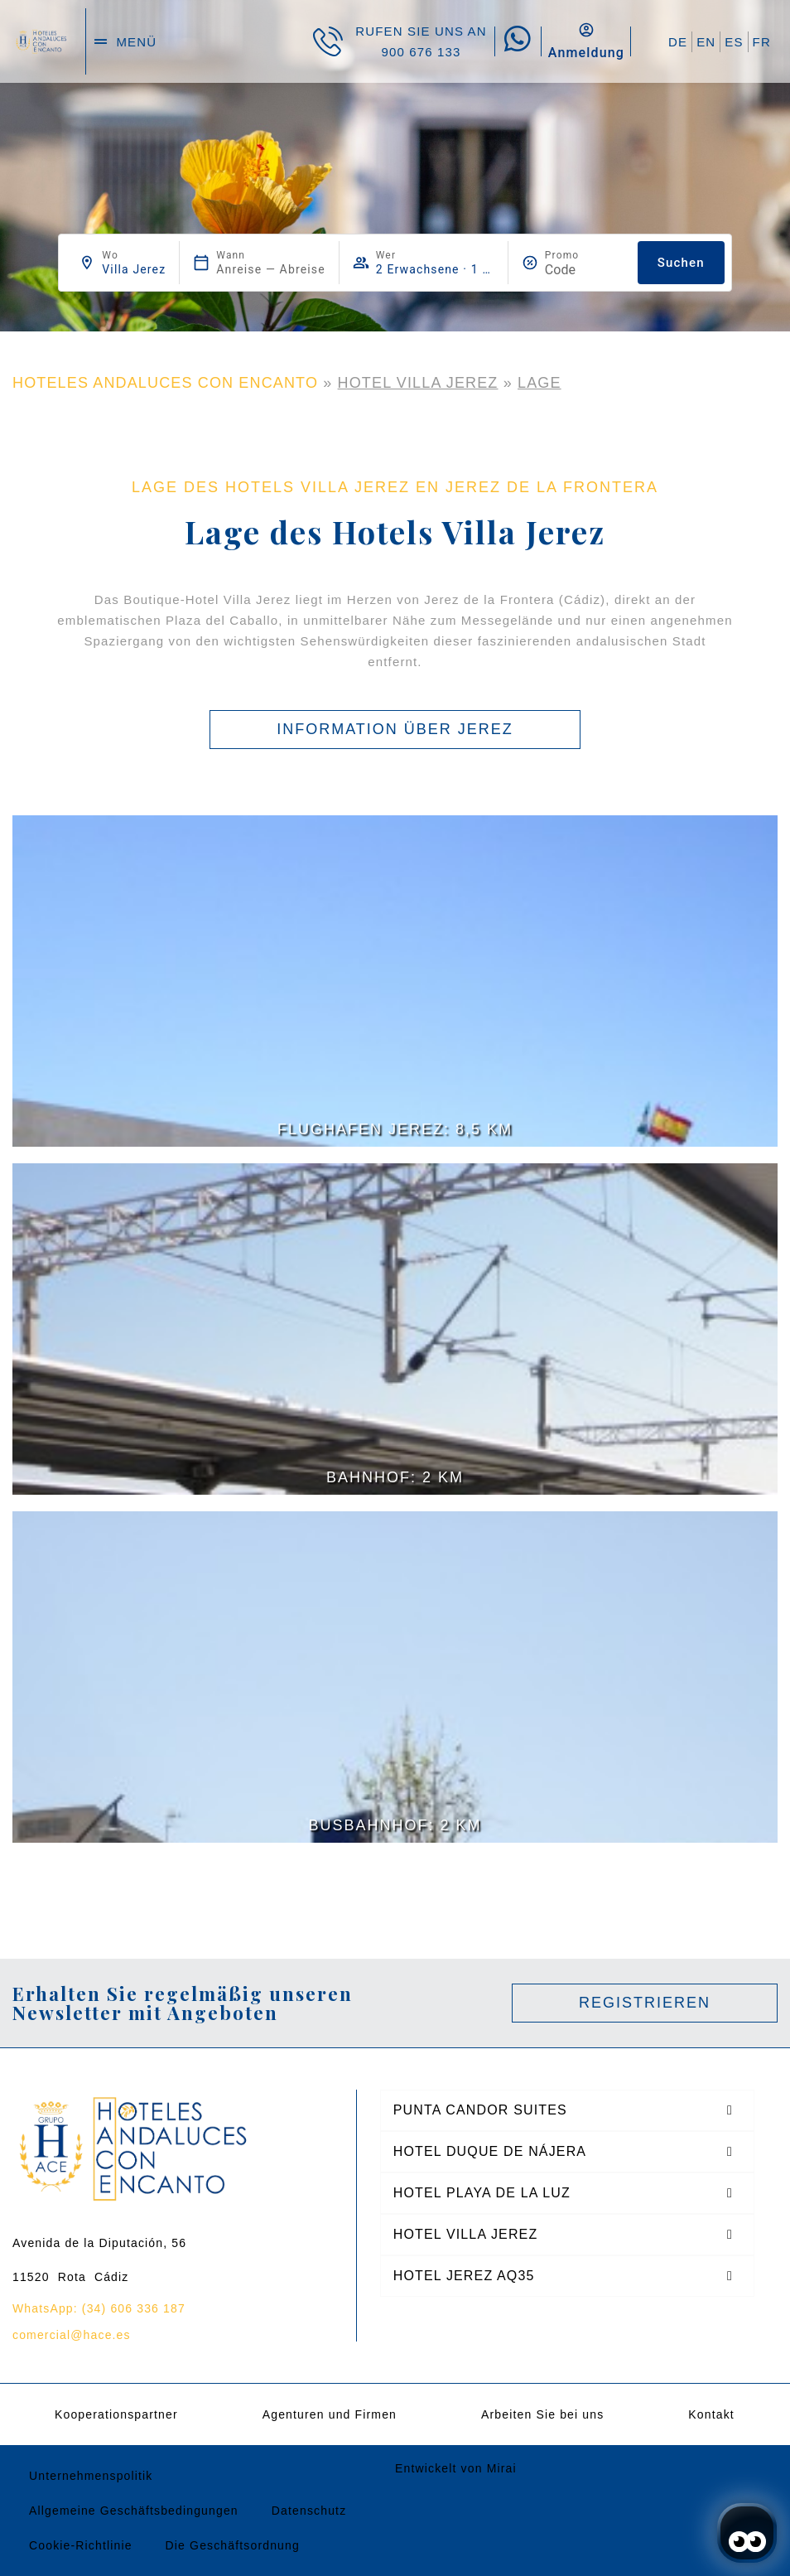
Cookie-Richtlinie (80, 2545)
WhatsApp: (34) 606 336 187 (98, 2308)
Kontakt (711, 2414)
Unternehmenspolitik (90, 2475)
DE (677, 42)
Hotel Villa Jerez (418, 383)
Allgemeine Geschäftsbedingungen (133, 2510)
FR (762, 42)
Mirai (502, 2468)
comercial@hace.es (71, 2335)
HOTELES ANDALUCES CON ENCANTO (165, 383)
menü (136, 42)
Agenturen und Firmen (330, 2414)
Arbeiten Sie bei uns (542, 2414)
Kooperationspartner (116, 2414)
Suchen (681, 262)
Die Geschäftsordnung (233, 2545)
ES (734, 42)
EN (705, 42)
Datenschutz (309, 2510)
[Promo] (584, 270)
